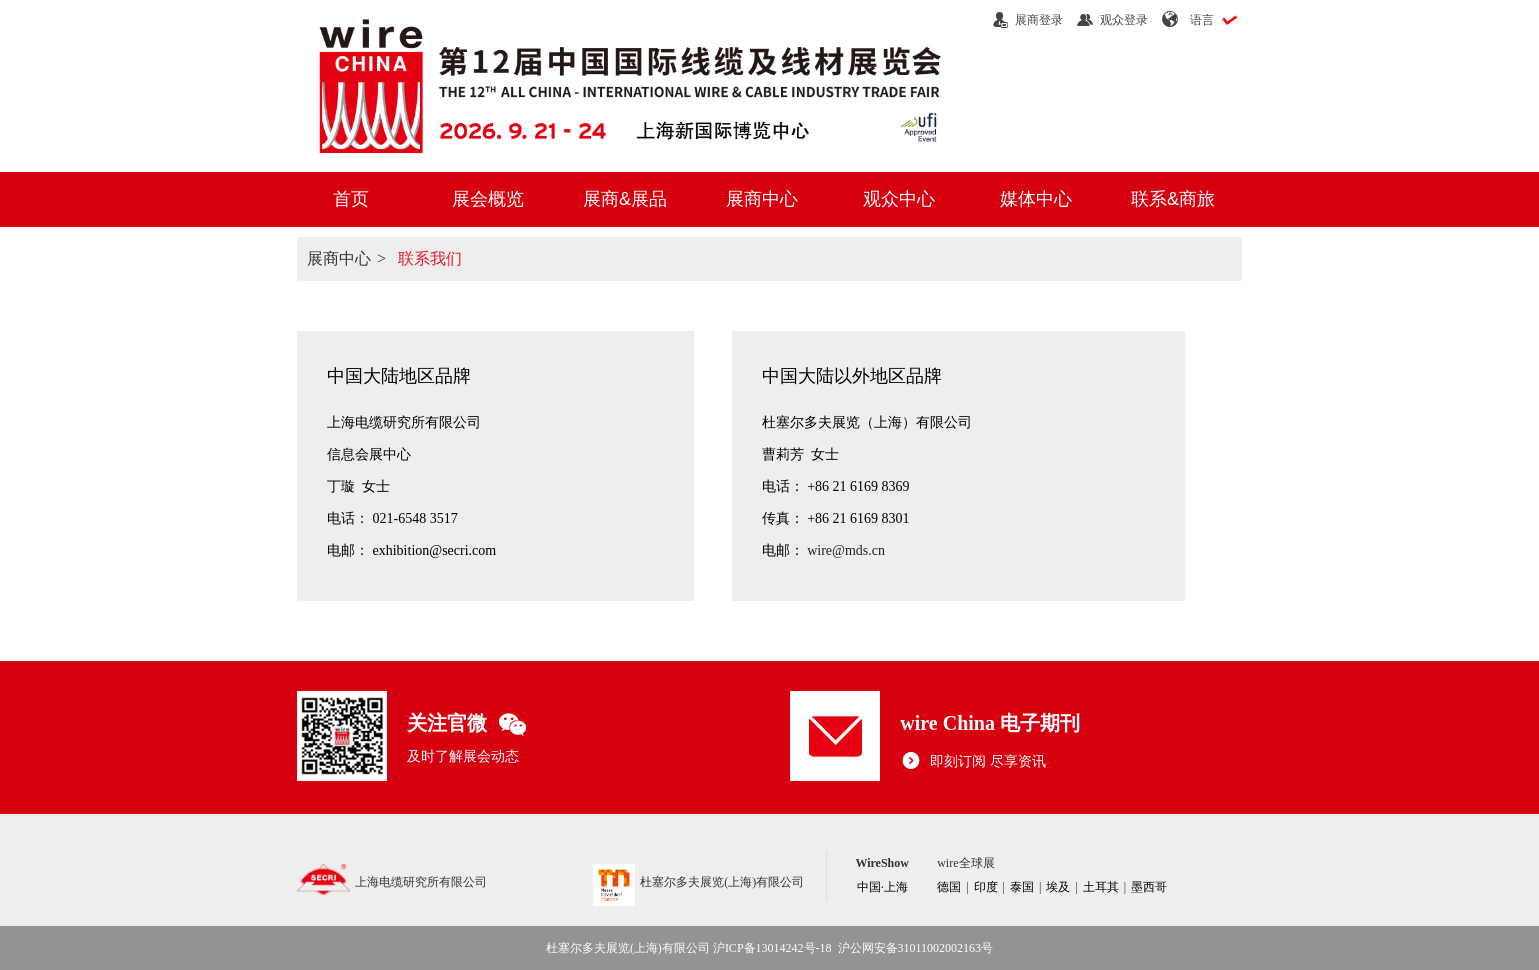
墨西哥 (1149, 887)
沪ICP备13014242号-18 (772, 948)
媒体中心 (1036, 199)
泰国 (1022, 887)
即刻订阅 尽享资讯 (973, 761)
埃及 (1058, 887)
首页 (351, 199)
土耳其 (1101, 887)
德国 (949, 887)
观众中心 (899, 199)
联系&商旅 (1173, 199)
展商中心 (762, 199)
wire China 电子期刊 (990, 723)
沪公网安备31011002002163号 (916, 948)
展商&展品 (625, 199)
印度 (986, 887)
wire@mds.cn (846, 550)
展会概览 (488, 199)
